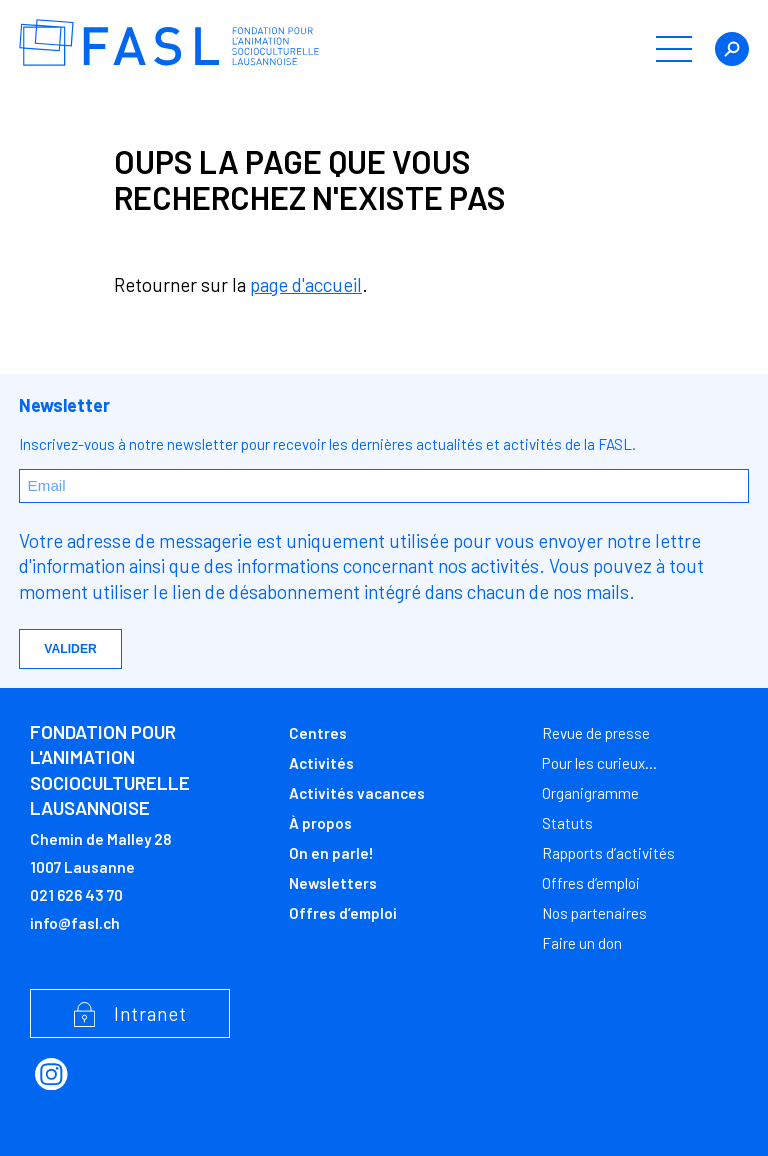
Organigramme (590, 793)
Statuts (567, 823)
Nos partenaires (594, 913)
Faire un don (582, 943)
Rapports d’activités (608, 853)
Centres (318, 733)
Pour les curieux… (599, 763)
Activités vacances (357, 793)
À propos (320, 823)
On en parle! (331, 853)
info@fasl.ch (75, 923)
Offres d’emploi (343, 913)
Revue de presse (596, 733)
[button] (674, 49)
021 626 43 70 (76, 895)
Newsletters (333, 883)
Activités (321, 763)
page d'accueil (306, 284)
